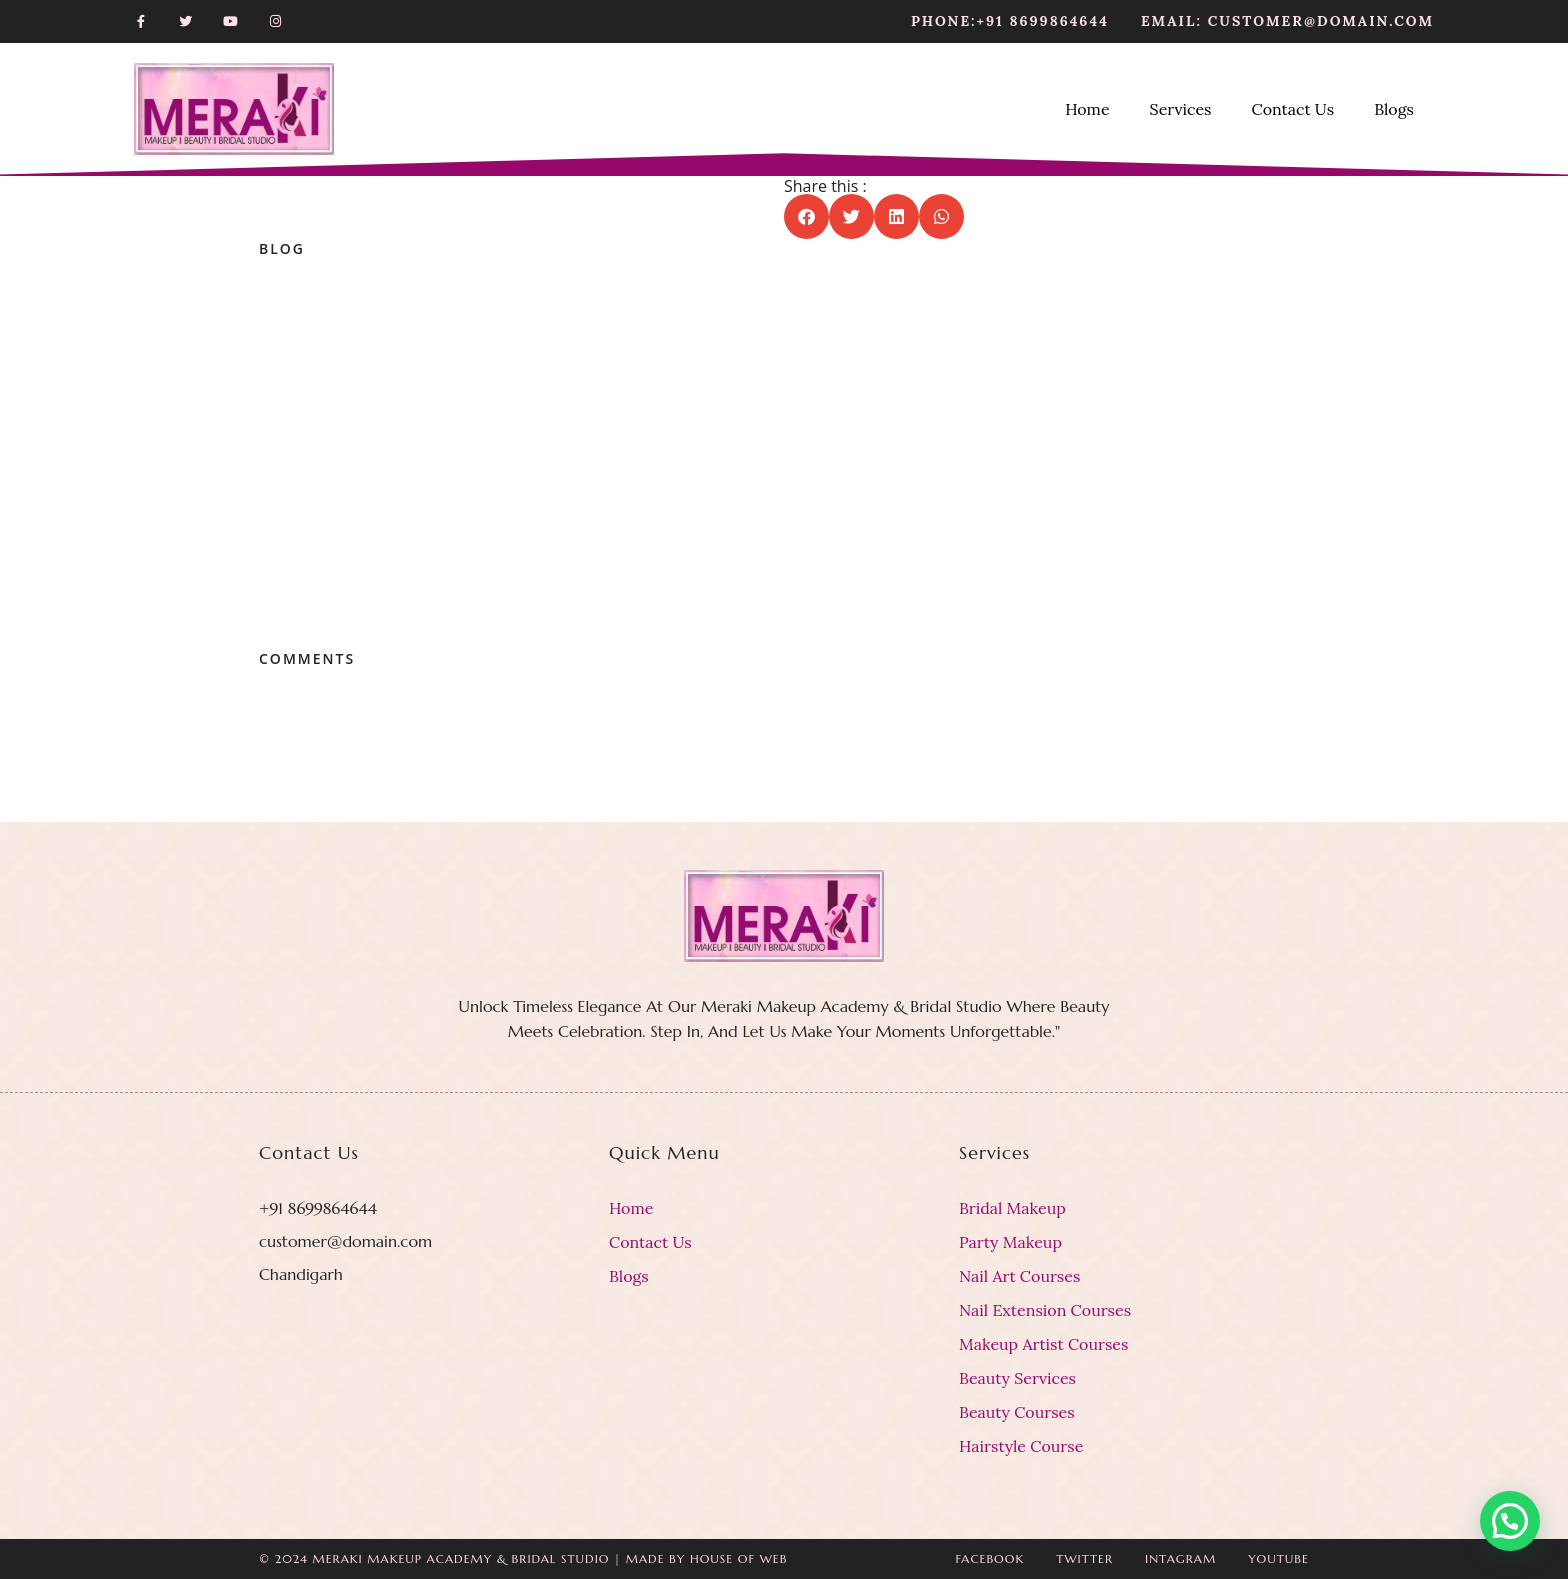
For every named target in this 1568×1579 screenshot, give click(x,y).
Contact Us (1292, 109)
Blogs (1394, 109)
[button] (806, 216)
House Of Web (739, 1558)
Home (1087, 109)
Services (1181, 109)
